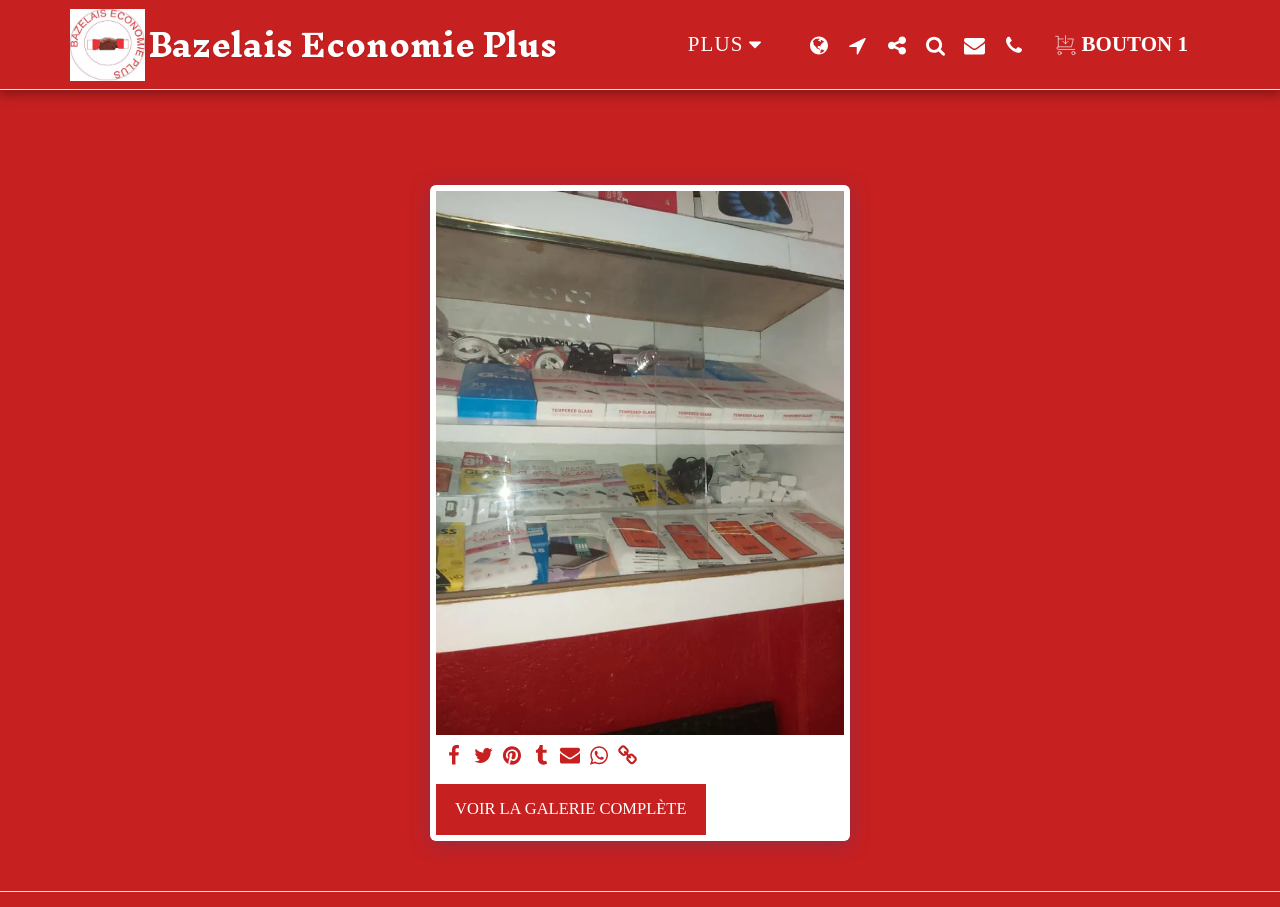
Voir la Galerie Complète (570, 808)
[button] (857, 45)
